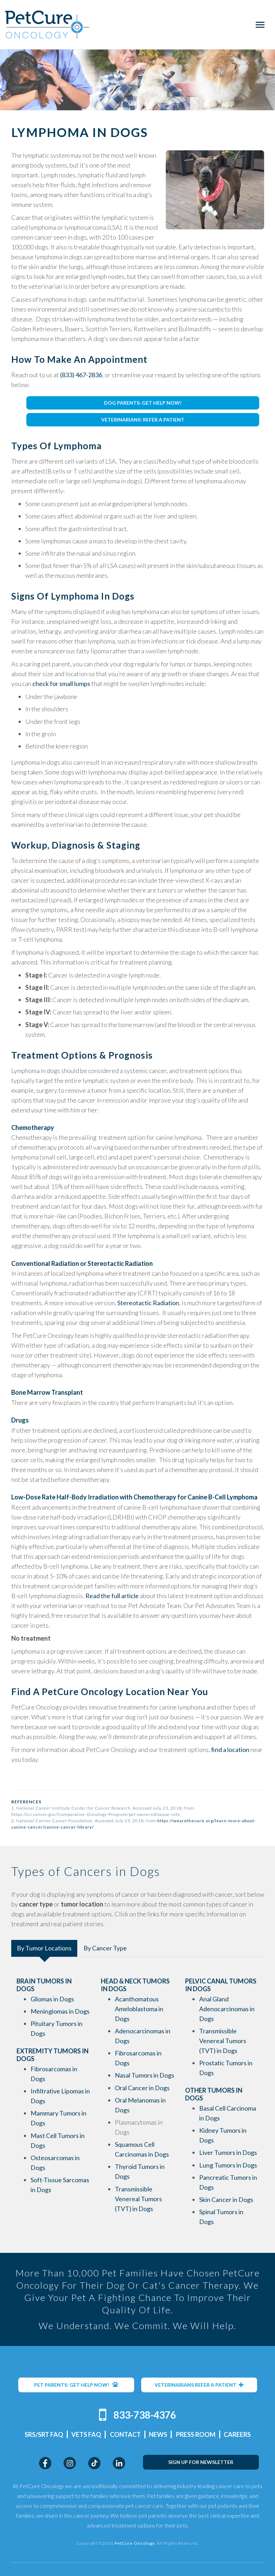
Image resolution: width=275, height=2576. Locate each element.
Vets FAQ (86, 2434)
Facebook (45, 2463)
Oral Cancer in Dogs (142, 2088)
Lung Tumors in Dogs (228, 2165)
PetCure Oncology (47, 25)
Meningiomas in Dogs (60, 2011)
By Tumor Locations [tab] (44, 1948)
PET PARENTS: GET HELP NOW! (76, 2384)
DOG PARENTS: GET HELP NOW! (143, 403)
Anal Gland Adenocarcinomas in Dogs (227, 2008)
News (158, 2434)
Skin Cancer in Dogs (226, 2199)
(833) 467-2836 (81, 375)
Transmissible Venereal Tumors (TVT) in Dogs (138, 2198)
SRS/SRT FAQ (44, 2434)
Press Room (196, 2434)
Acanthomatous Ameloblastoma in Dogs (139, 2008)
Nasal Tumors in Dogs (144, 2075)
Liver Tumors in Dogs (228, 2152)
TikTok (94, 2463)
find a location (230, 1749)
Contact (125, 2434)
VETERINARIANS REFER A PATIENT (199, 2385)
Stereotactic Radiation (148, 1303)
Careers (237, 2434)
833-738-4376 (144, 2415)
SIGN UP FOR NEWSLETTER (200, 2462)
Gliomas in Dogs (52, 1999)
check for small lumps (61, 683)
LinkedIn (119, 2463)
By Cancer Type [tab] (105, 1948)
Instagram (70, 2463)
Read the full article (112, 1596)
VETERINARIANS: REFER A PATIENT (142, 420)
